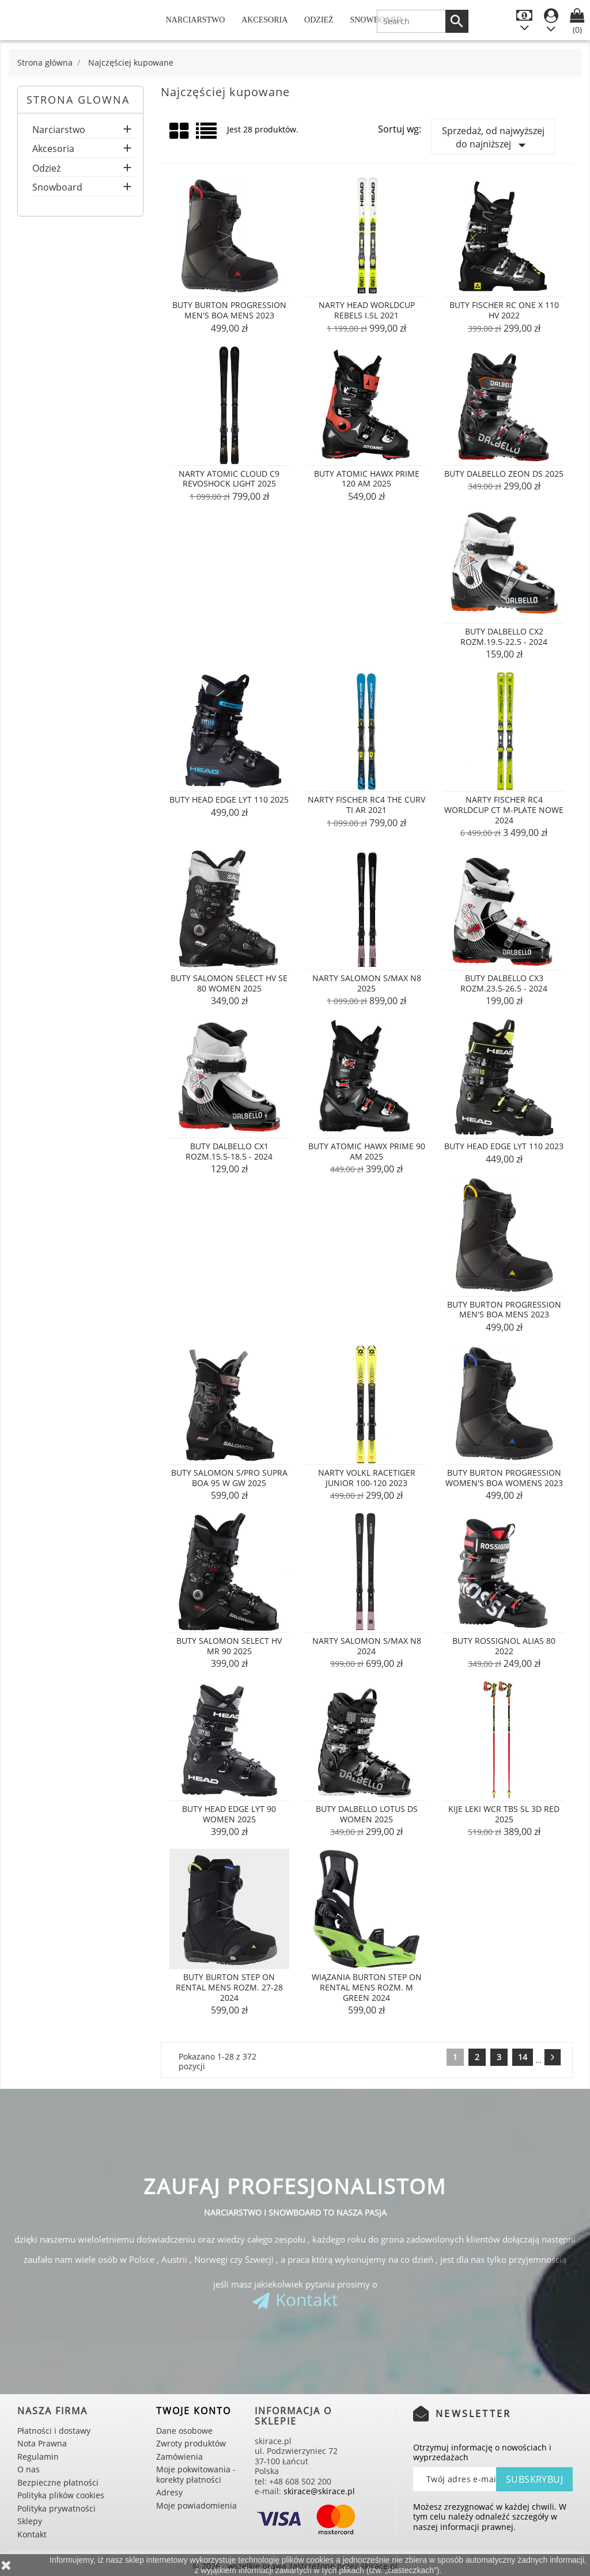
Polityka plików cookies (60, 2495)
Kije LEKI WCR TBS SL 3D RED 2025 (503, 1814)
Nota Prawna (42, 2443)
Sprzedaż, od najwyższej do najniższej (493, 139)
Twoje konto (193, 2410)
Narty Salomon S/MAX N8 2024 (366, 1645)
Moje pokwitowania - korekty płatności (196, 2474)
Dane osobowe (184, 2430)
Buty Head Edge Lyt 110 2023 (503, 1146)
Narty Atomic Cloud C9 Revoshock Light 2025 (229, 478)
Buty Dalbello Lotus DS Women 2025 (367, 1814)
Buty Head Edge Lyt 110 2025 (229, 799)
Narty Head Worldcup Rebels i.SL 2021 (367, 310)
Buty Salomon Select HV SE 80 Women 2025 (229, 983)
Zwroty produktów (191, 2443)
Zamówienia (179, 2456)
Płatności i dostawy (53, 2430)
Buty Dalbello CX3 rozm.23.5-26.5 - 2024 (503, 983)
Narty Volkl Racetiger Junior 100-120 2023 (366, 1477)
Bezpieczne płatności (58, 2482)
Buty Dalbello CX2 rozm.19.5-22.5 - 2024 (503, 636)
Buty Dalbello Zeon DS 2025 (503, 473)
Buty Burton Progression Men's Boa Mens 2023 (229, 310)
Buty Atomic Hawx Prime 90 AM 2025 (366, 1151)
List (207, 135)
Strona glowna (78, 100)
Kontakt (306, 2299)
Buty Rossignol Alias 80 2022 (503, 1645)
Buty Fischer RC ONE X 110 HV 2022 (504, 310)
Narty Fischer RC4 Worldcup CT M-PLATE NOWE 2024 (503, 809)
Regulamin (38, 2456)
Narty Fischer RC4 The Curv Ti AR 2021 (366, 804)
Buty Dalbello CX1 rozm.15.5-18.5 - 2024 (229, 1151)
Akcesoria (264, 20)
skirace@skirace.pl (319, 2491)
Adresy (169, 2492)
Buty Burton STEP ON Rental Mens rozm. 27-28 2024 (229, 1987)
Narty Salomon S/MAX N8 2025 (366, 983)
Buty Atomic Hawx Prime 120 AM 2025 (366, 478)
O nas (28, 2469)
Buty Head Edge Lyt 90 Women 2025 (229, 1814)
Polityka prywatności (56, 2508)
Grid (179, 131)
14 (522, 2056)
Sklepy (29, 2521)
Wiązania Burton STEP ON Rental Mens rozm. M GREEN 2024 (367, 1987)
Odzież (319, 20)
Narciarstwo (195, 20)
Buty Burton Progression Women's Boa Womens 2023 (504, 1477)
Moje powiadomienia (196, 2505)
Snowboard (57, 188)
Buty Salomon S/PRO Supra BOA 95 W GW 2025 (229, 1477)
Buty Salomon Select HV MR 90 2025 (229, 1645)
